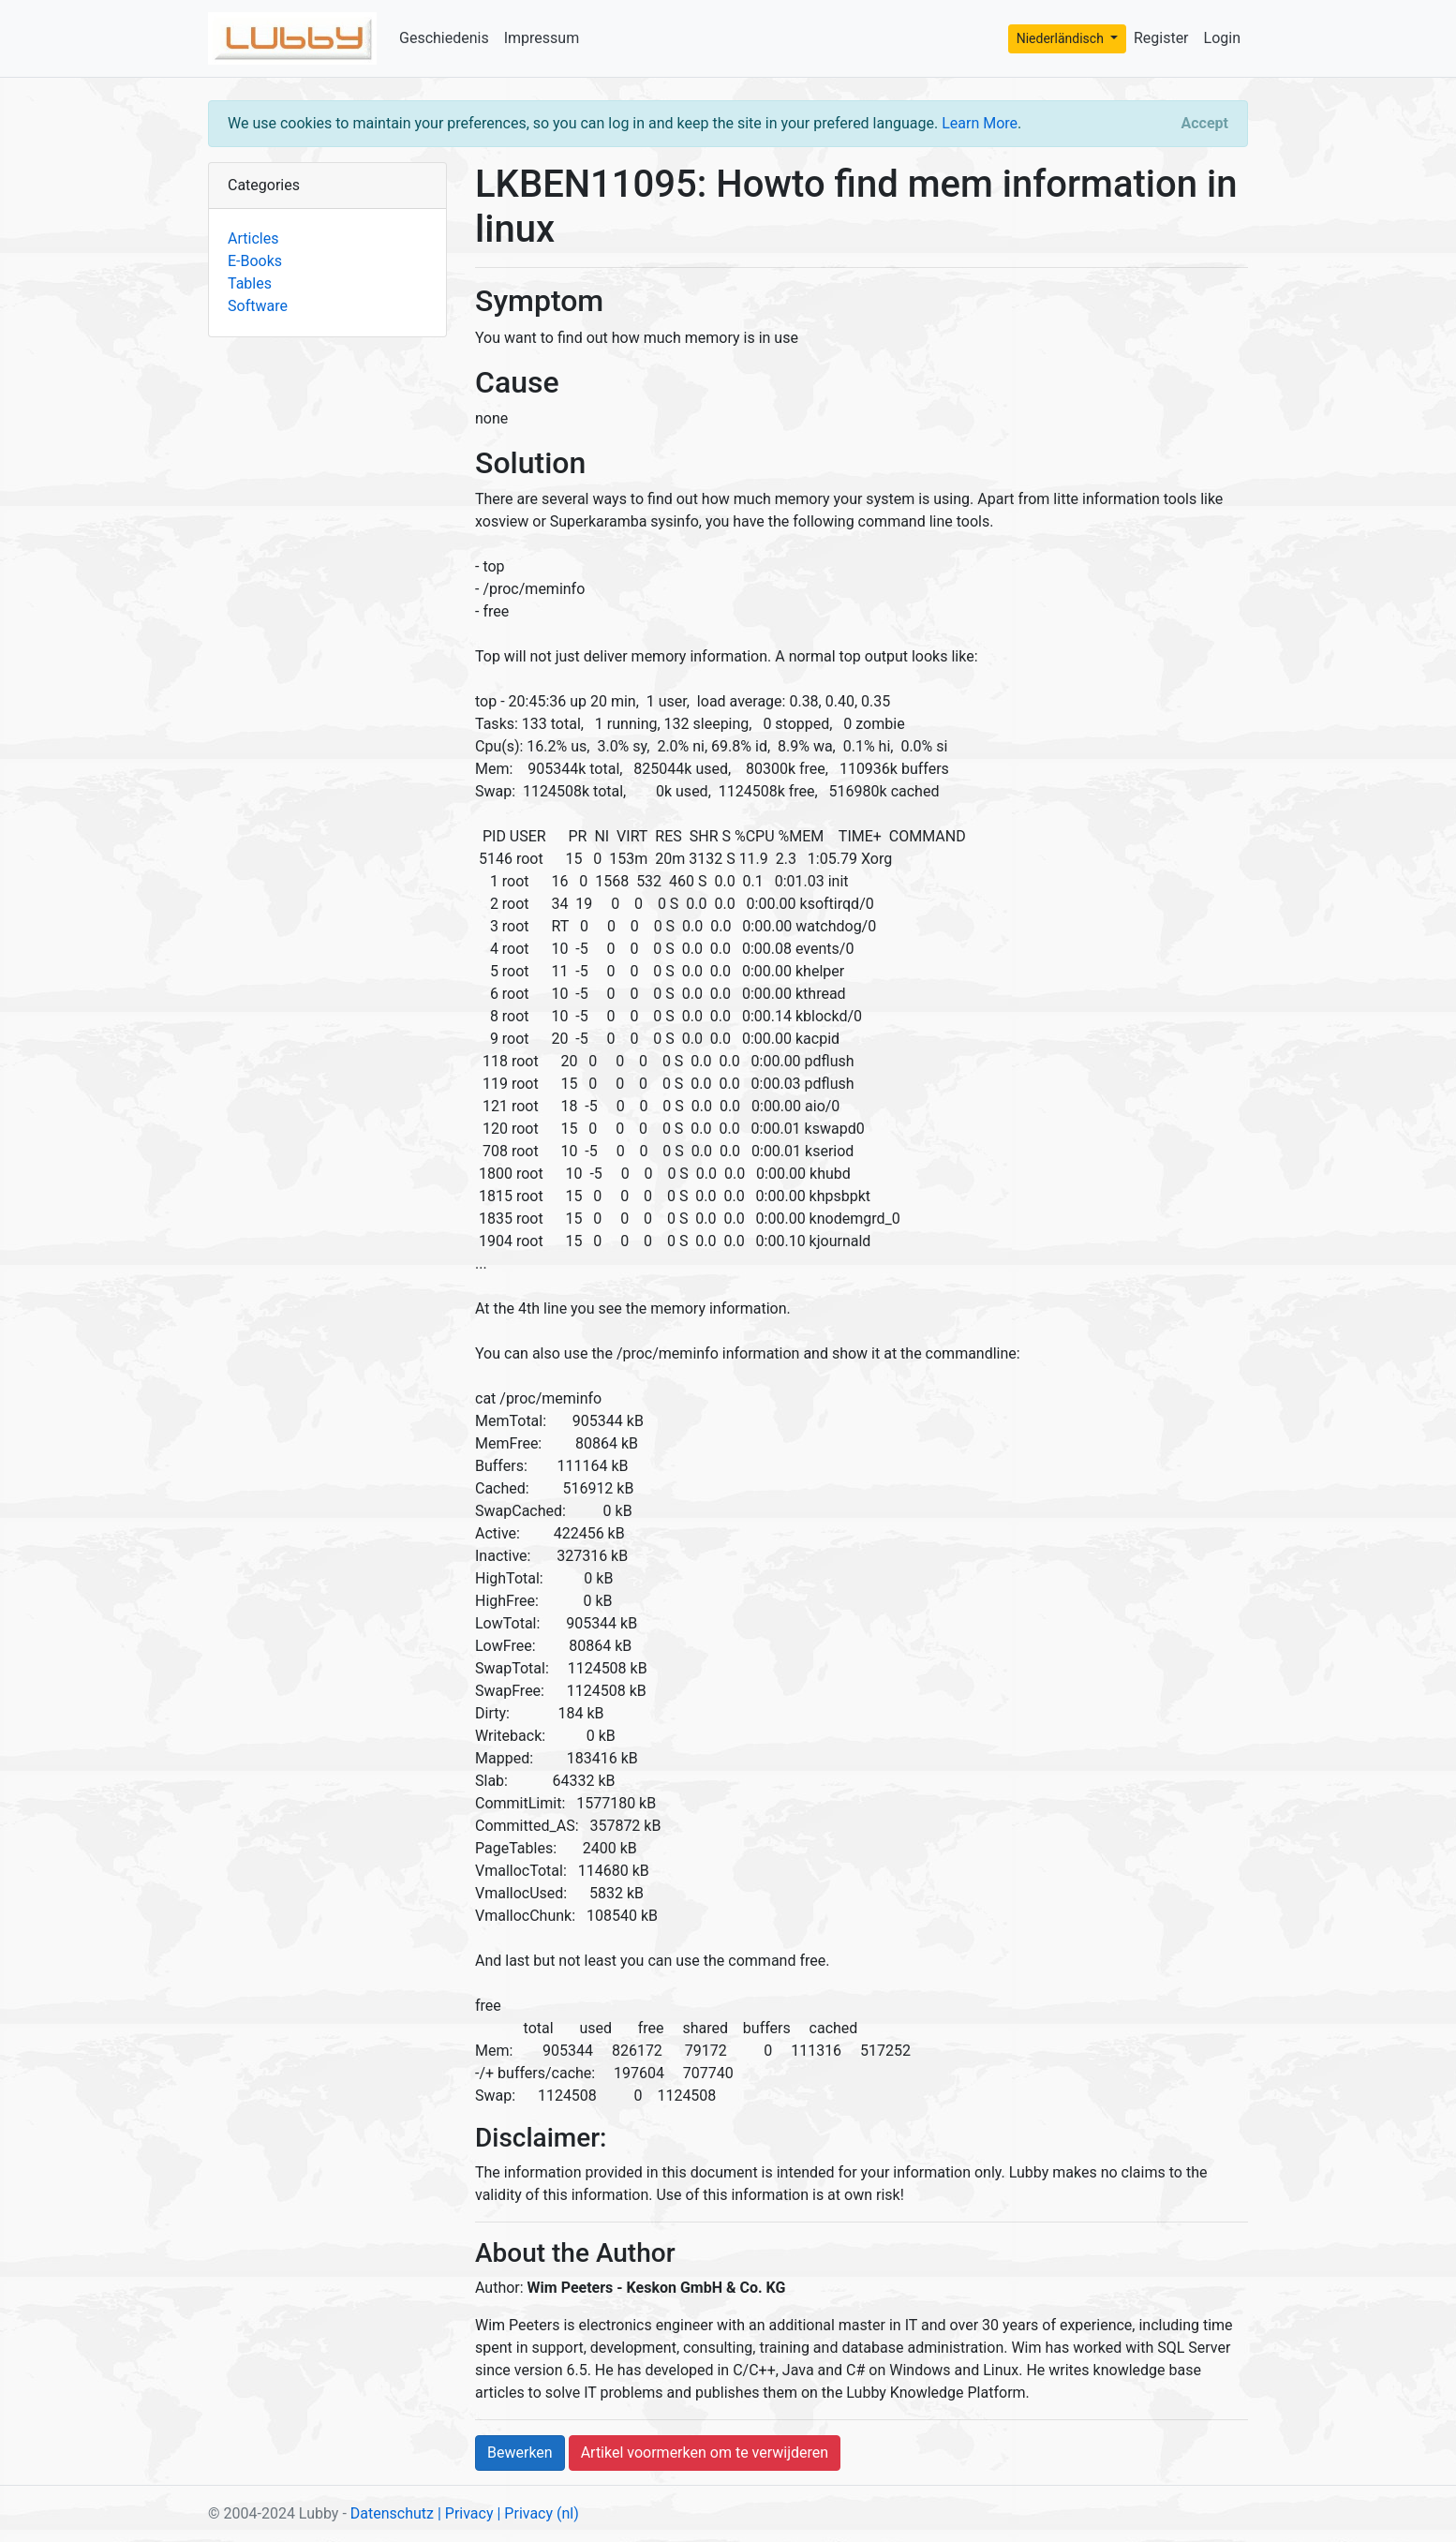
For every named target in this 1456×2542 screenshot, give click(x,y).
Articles (253, 238)
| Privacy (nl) (537, 2513)
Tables (250, 283)
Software (258, 306)
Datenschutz (392, 2513)
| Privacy (466, 2513)
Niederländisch (1062, 38)
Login (1222, 38)
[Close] (1205, 123)
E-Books (255, 261)
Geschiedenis (444, 38)
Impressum (542, 38)
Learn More (980, 123)
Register (1161, 38)
